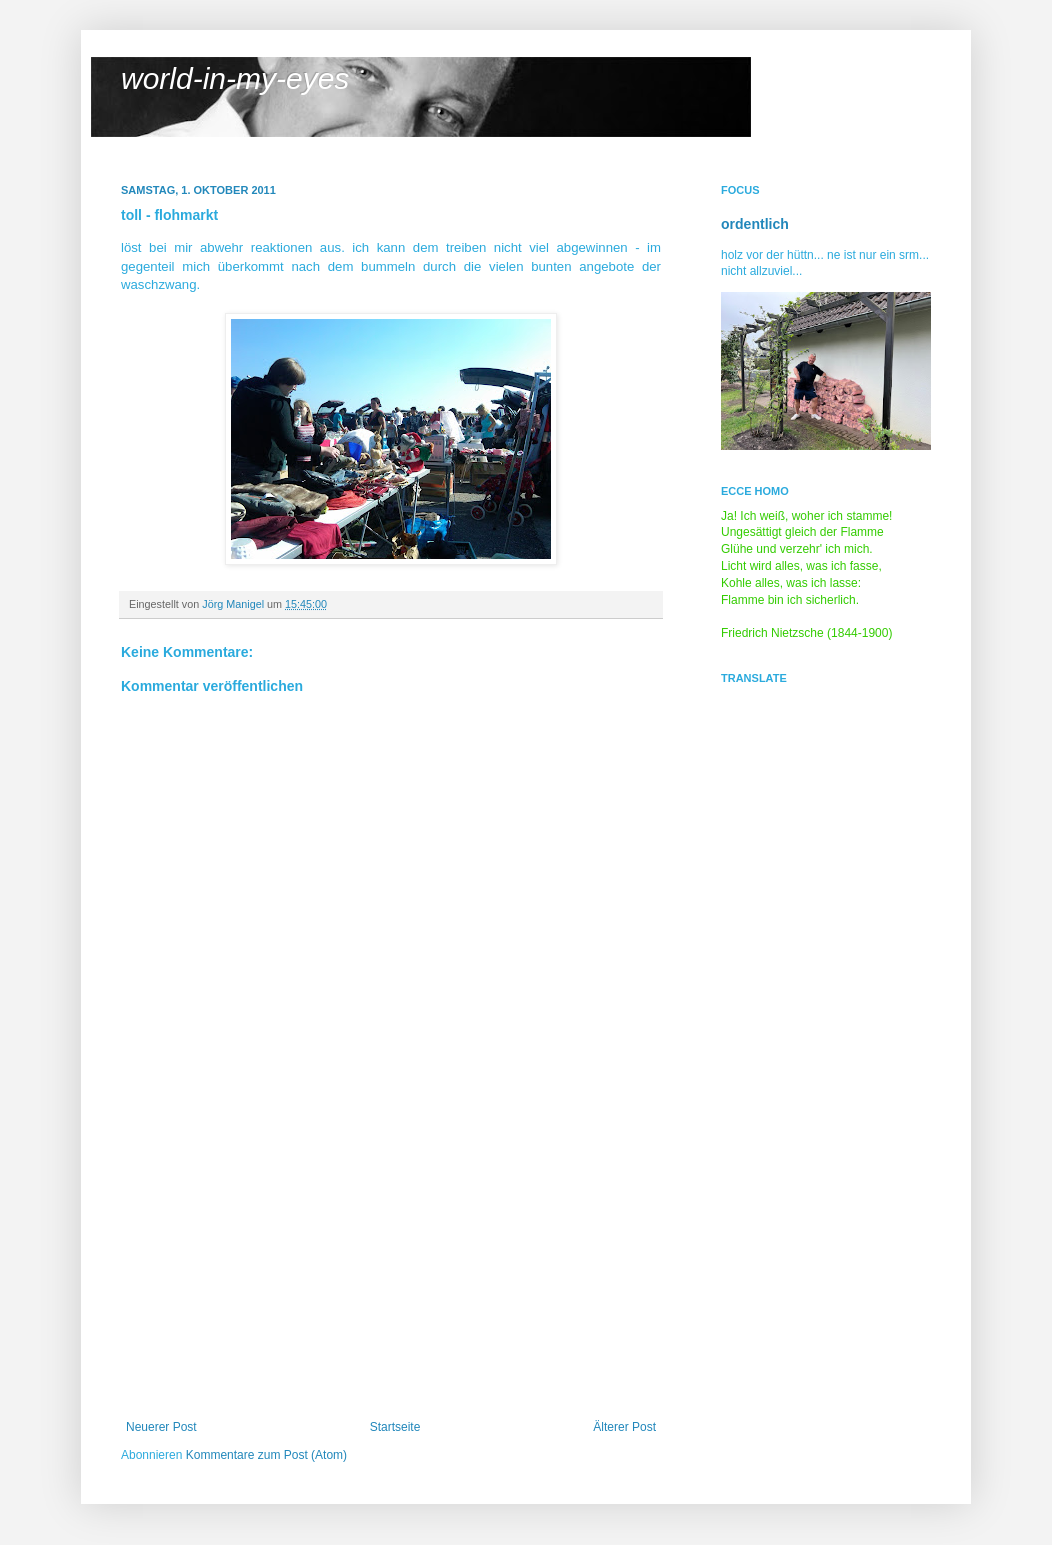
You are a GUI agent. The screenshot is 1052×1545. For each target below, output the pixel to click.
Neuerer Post (161, 1427)
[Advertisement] (391, 1270)
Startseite (395, 1427)
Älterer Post (624, 1427)
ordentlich (755, 224)
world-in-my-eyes (235, 78)
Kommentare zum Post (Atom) (266, 1455)
